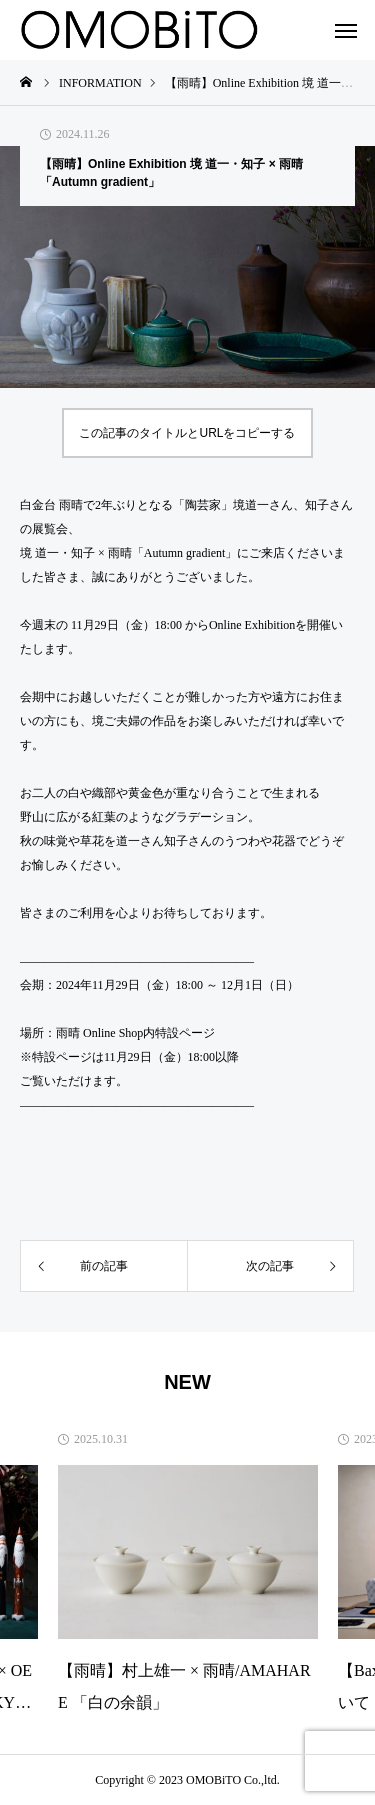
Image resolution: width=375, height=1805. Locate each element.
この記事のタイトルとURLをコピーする (187, 433)
